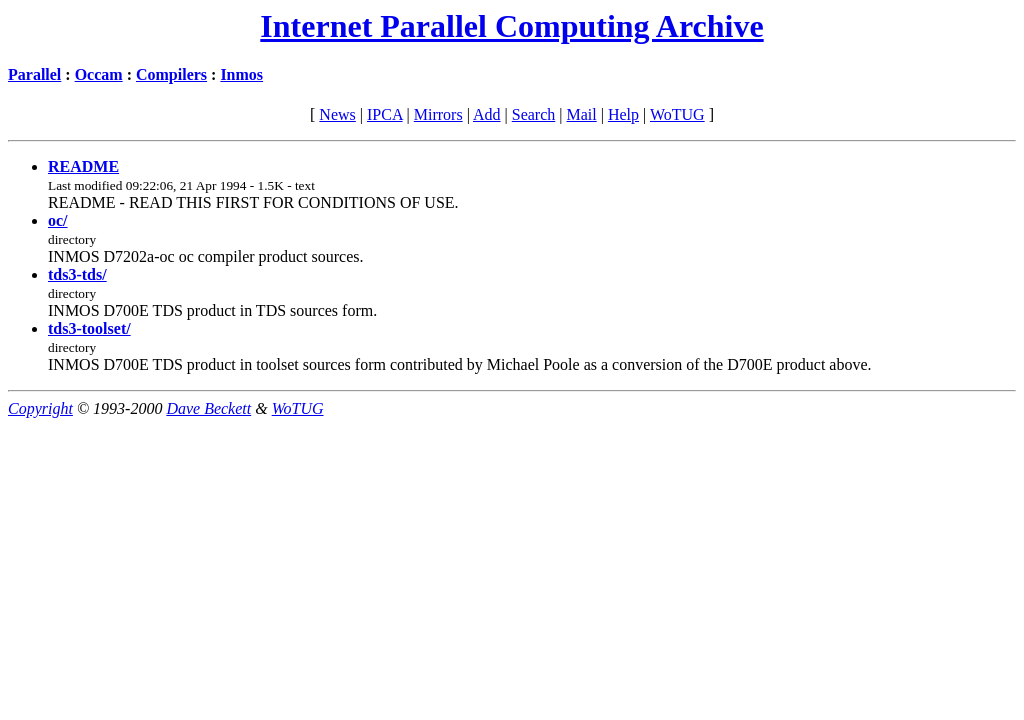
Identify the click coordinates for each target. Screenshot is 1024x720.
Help (623, 114)
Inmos (241, 74)
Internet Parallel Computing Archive (511, 26)
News (337, 114)
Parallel (34, 74)
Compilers (171, 74)
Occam (99, 74)
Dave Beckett (208, 408)
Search (534, 114)
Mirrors (438, 114)
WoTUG (677, 114)
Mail (581, 114)
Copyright (40, 408)
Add (487, 114)
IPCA (385, 114)
